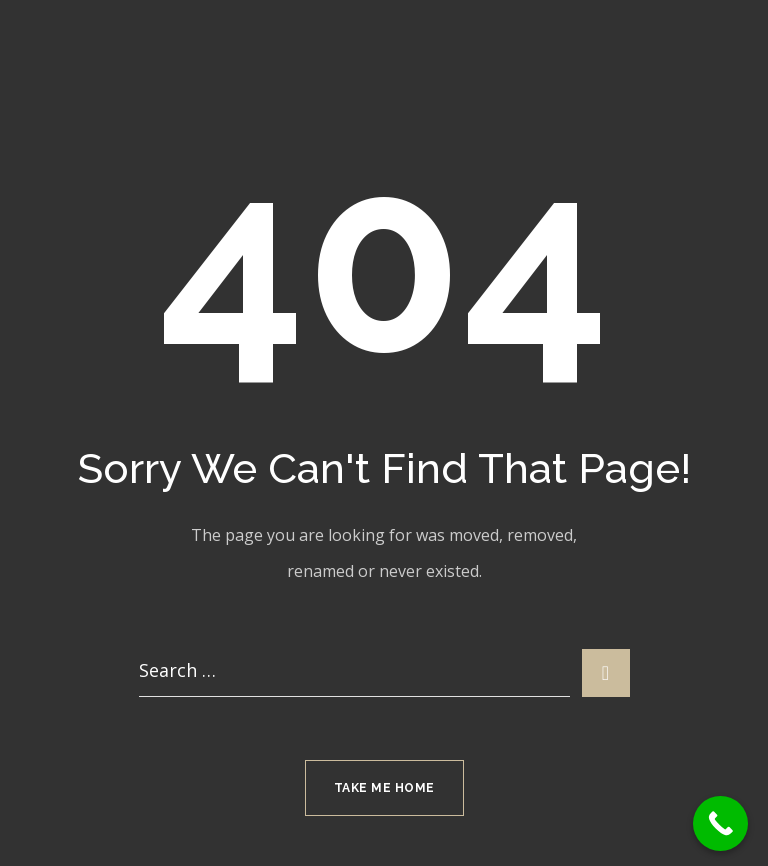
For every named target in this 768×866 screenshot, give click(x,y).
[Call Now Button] (720, 823)
